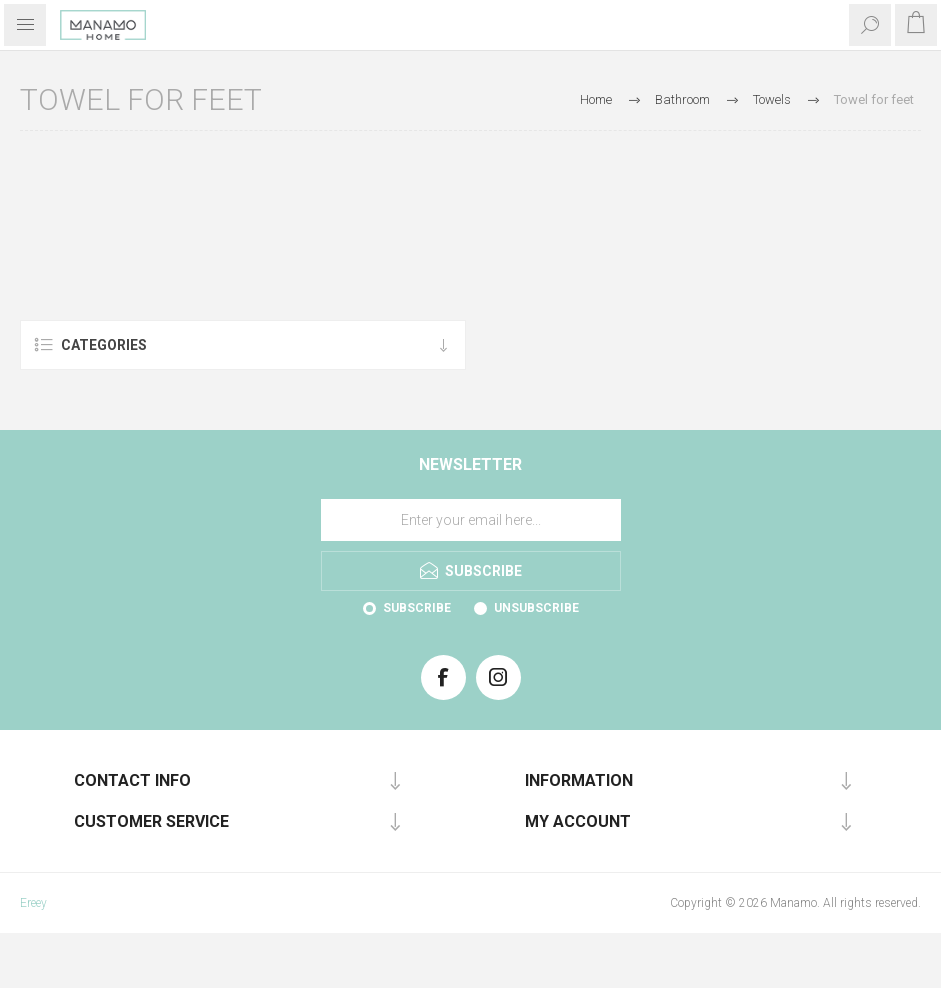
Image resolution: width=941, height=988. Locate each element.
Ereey (33, 903)
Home (596, 99)
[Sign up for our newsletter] (471, 520)
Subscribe (417, 608)
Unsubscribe (536, 608)
